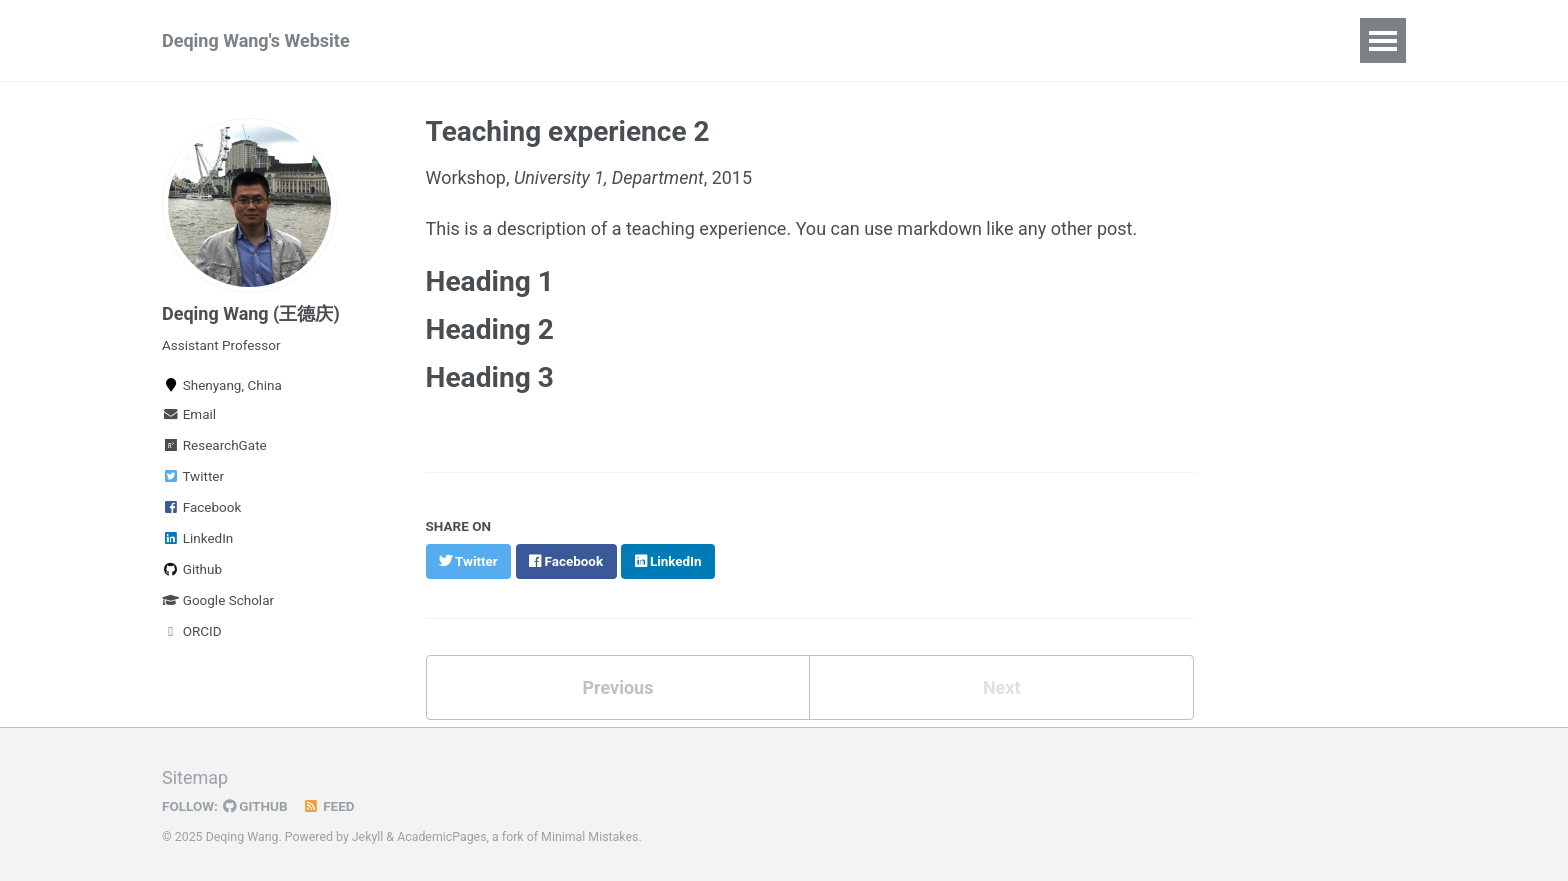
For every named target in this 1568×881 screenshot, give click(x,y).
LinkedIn (197, 538)
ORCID (192, 631)
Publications (555, 40)
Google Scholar (218, 600)
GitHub (255, 804)
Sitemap (195, 775)
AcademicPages (441, 835)
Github (192, 569)
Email (189, 414)
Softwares (681, 40)
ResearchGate (214, 445)
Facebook (201, 507)
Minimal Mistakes (589, 835)
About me (935, 40)
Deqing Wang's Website (256, 40)
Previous (617, 686)
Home (446, 40)
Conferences (808, 40)
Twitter (193, 476)
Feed (329, 804)
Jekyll (368, 835)
